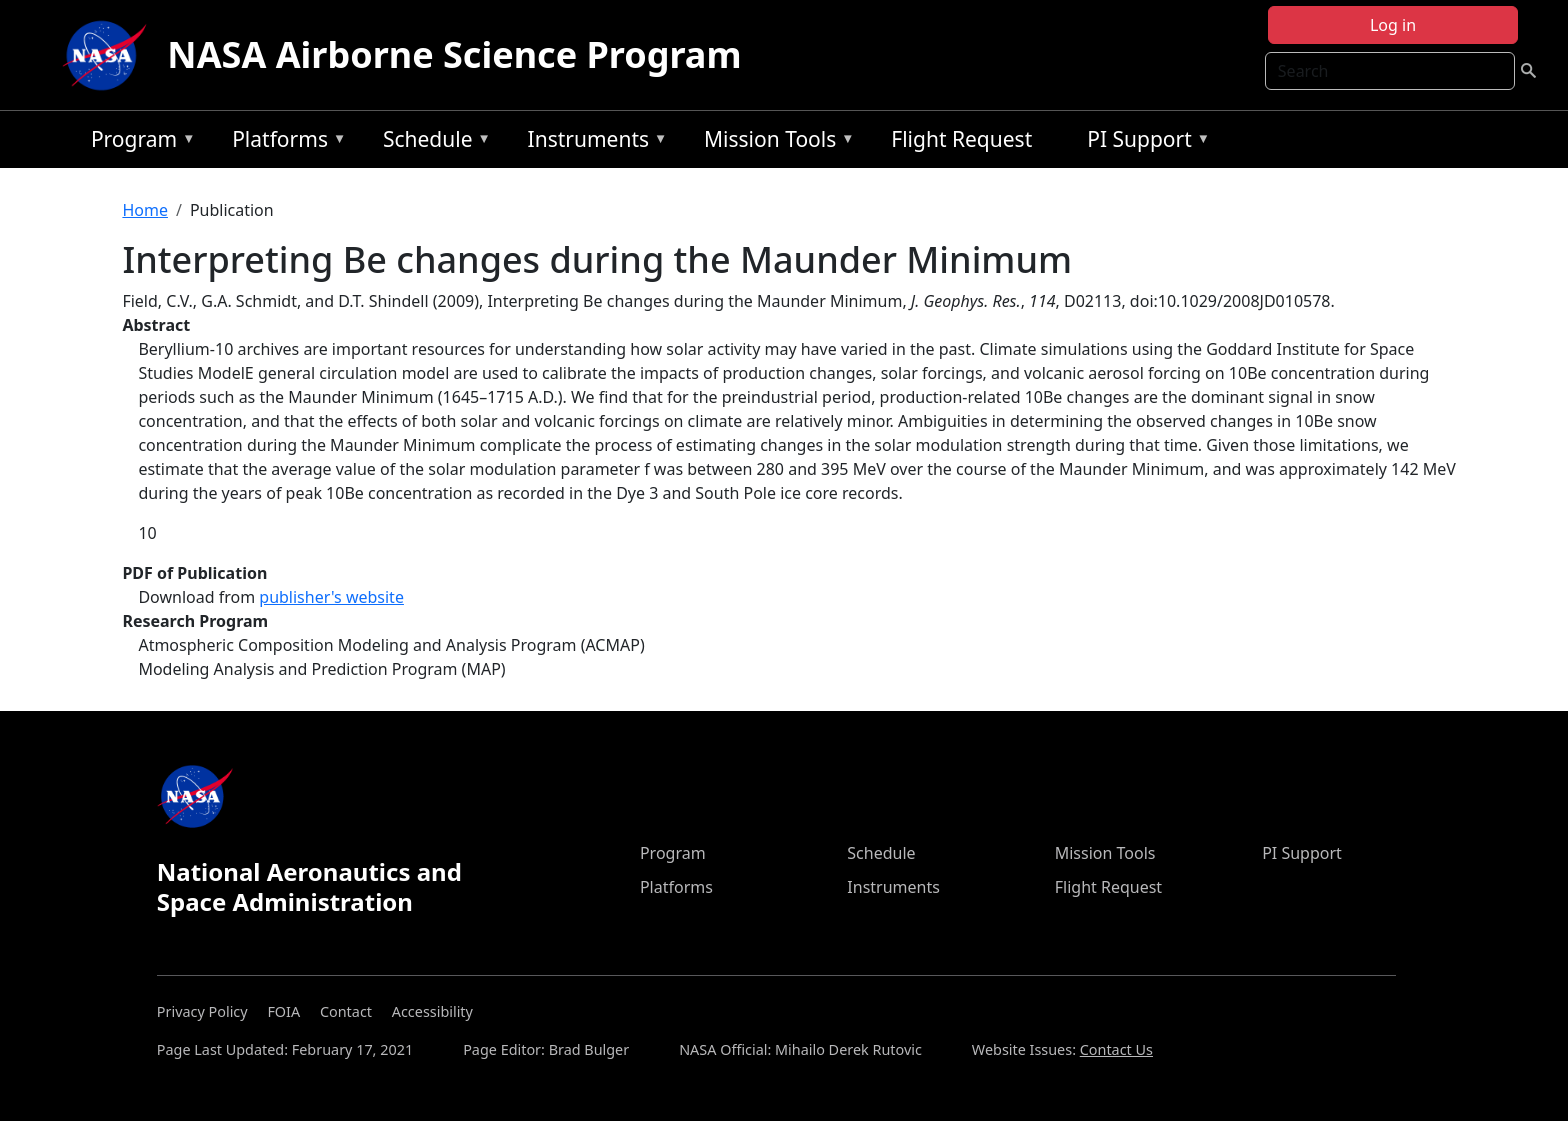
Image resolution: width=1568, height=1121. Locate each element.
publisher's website (331, 597)
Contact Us (1116, 1049)
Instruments (593, 142)
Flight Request (961, 139)
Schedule (432, 142)
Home (145, 210)
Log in (1393, 25)
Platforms (284, 142)
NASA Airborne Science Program (454, 54)
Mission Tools (774, 142)
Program (138, 142)
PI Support (1143, 142)
